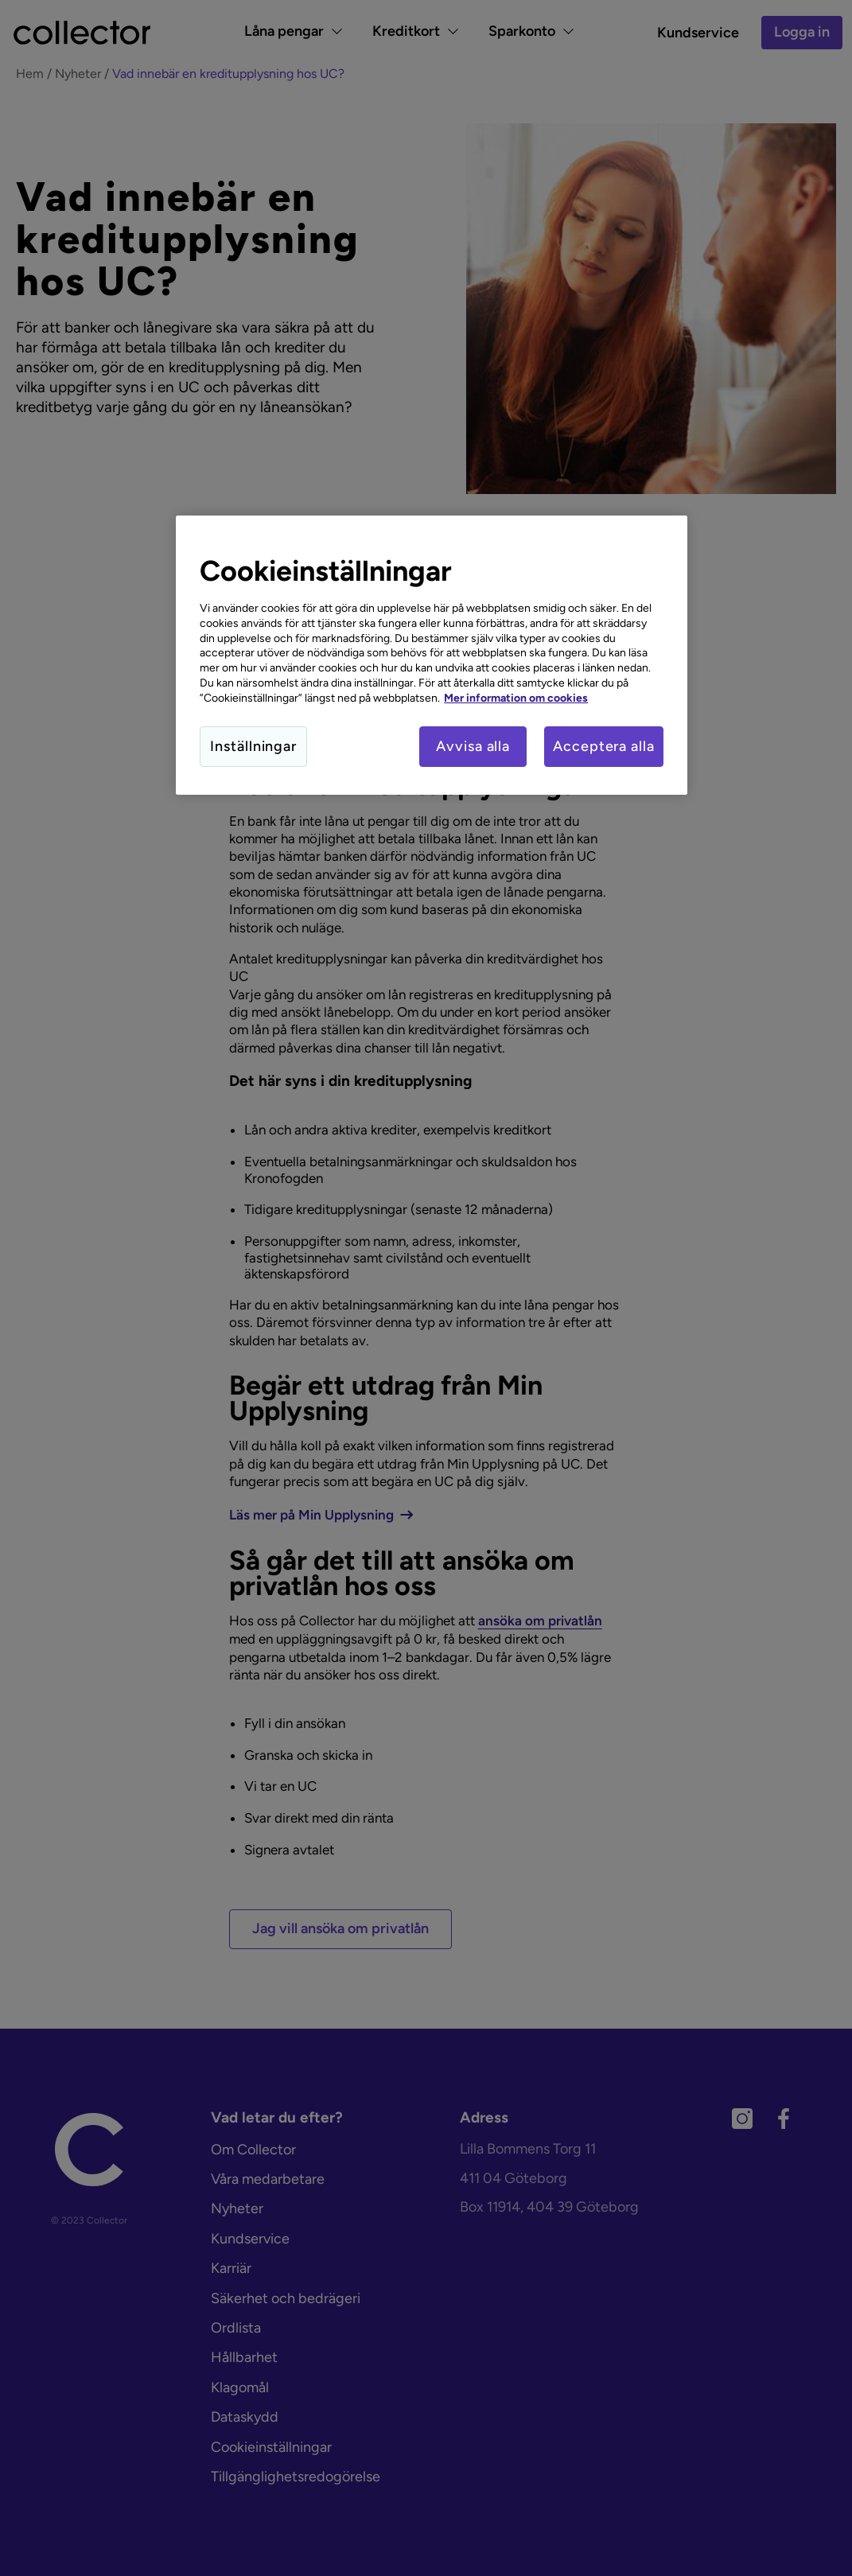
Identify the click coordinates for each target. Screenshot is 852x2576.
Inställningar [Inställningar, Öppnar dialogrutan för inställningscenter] (253, 746)
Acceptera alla (604, 746)
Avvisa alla (473, 746)
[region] (431, 656)
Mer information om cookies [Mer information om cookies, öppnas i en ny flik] (516, 698)
